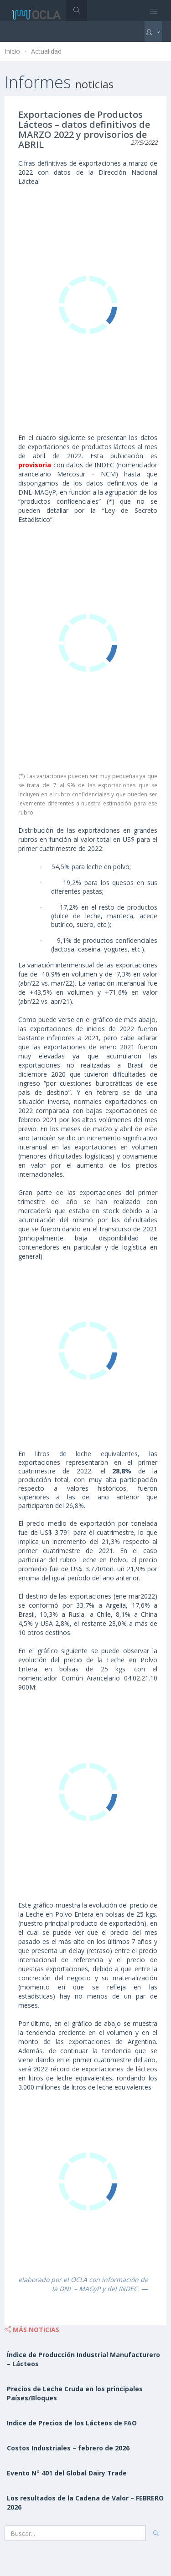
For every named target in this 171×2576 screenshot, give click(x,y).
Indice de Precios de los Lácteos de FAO (72, 2423)
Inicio (12, 51)
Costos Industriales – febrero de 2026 (68, 2448)
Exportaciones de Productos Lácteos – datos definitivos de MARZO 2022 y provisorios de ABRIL (84, 129)
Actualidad (46, 51)
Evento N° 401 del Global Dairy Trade (67, 2473)
